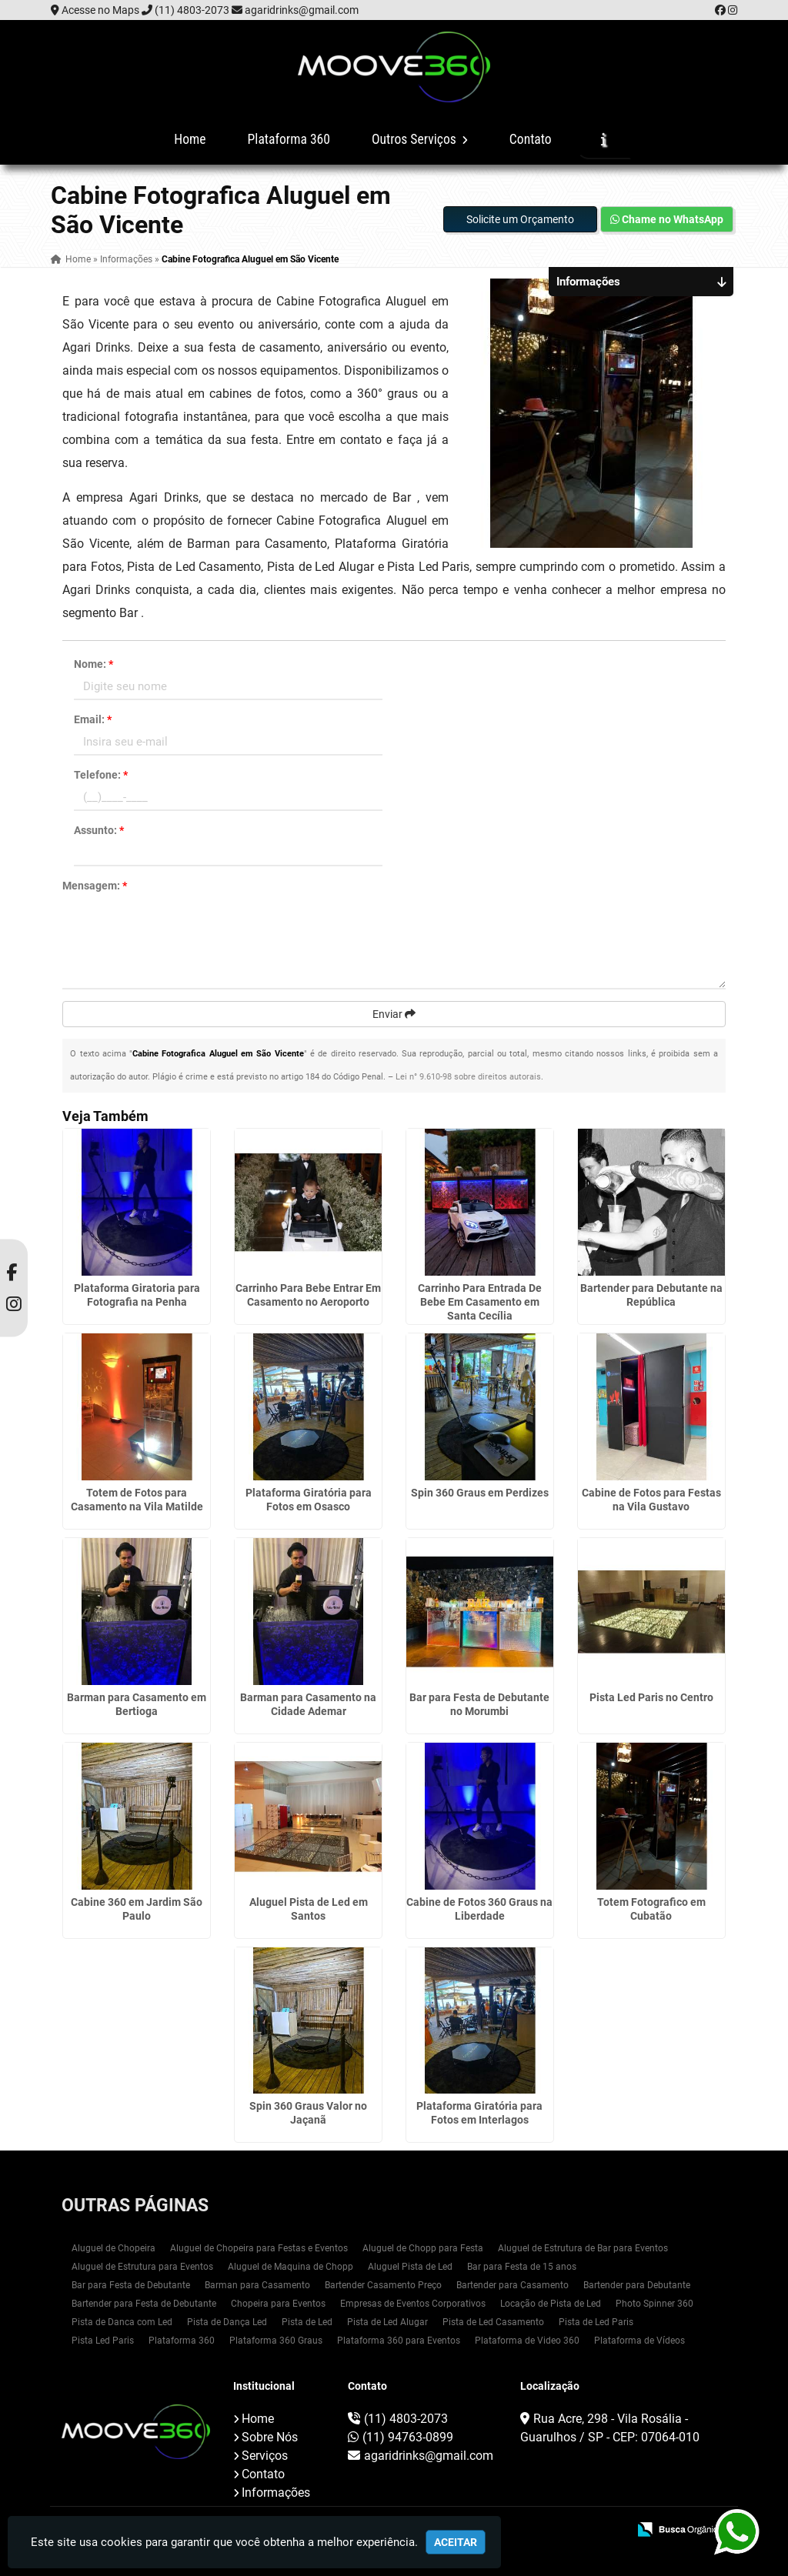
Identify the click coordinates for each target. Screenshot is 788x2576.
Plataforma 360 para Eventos (398, 2340)
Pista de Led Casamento (493, 2322)
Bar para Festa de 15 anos (521, 2266)
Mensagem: (94, 885)
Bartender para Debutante (636, 2285)
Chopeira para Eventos (278, 2303)
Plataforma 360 (289, 139)
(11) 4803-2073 (192, 10)
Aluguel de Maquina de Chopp (290, 2266)
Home (189, 139)
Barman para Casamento (257, 2285)
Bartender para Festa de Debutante (144, 2303)
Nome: (93, 664)
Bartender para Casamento (512, 2285)
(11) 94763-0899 (407, 2437)
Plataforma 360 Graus (275, 2340)
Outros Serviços (420, 139)
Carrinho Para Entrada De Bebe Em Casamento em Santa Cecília (480, 1302)
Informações (276, 2492)
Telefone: (101, 775)
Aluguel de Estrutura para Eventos (142, 2266)
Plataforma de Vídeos (639, 2340)
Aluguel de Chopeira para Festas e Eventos (259, 2248)
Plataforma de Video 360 (527, 2340)
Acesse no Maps (100, 10)
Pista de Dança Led (227, 2322)
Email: (93, 719)
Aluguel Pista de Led (410, 2266)
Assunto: (99, 830)
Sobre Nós (270, 2437)
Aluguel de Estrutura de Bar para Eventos (583, 2248)
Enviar (394, 1014)
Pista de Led (307, 2322)
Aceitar (455, 2542)
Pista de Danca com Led (122, 2322)
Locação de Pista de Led (550, 2303)
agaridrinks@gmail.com (302, 10)
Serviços (265, 2455)
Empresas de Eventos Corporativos (413, 2303)
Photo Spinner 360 (654, 2303)
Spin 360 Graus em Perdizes (480, 1493)
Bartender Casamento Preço (383, 2285)
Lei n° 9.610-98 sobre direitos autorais (468, 1077)
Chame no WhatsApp (666, 219)
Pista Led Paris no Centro (651, 1697)
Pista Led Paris (103, 2340)
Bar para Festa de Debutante (131, 2285)
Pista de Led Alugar (387, 2322)
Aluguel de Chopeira (113, 2248)
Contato (530, 139)
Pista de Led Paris (596, 2322)
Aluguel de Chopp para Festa (422, 2248)
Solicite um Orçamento (520, 219)
